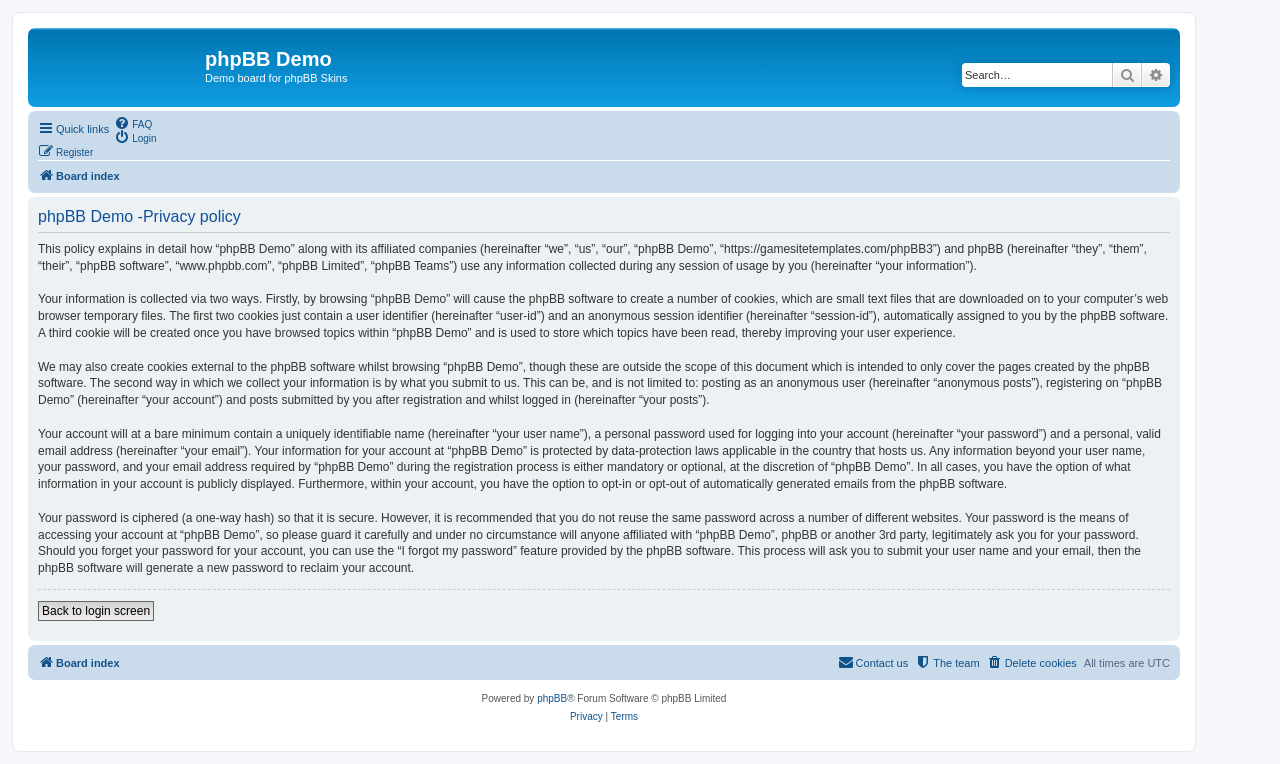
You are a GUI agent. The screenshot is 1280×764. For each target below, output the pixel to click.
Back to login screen (96, 611)
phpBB (552, 698)
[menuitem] (133, 123)
